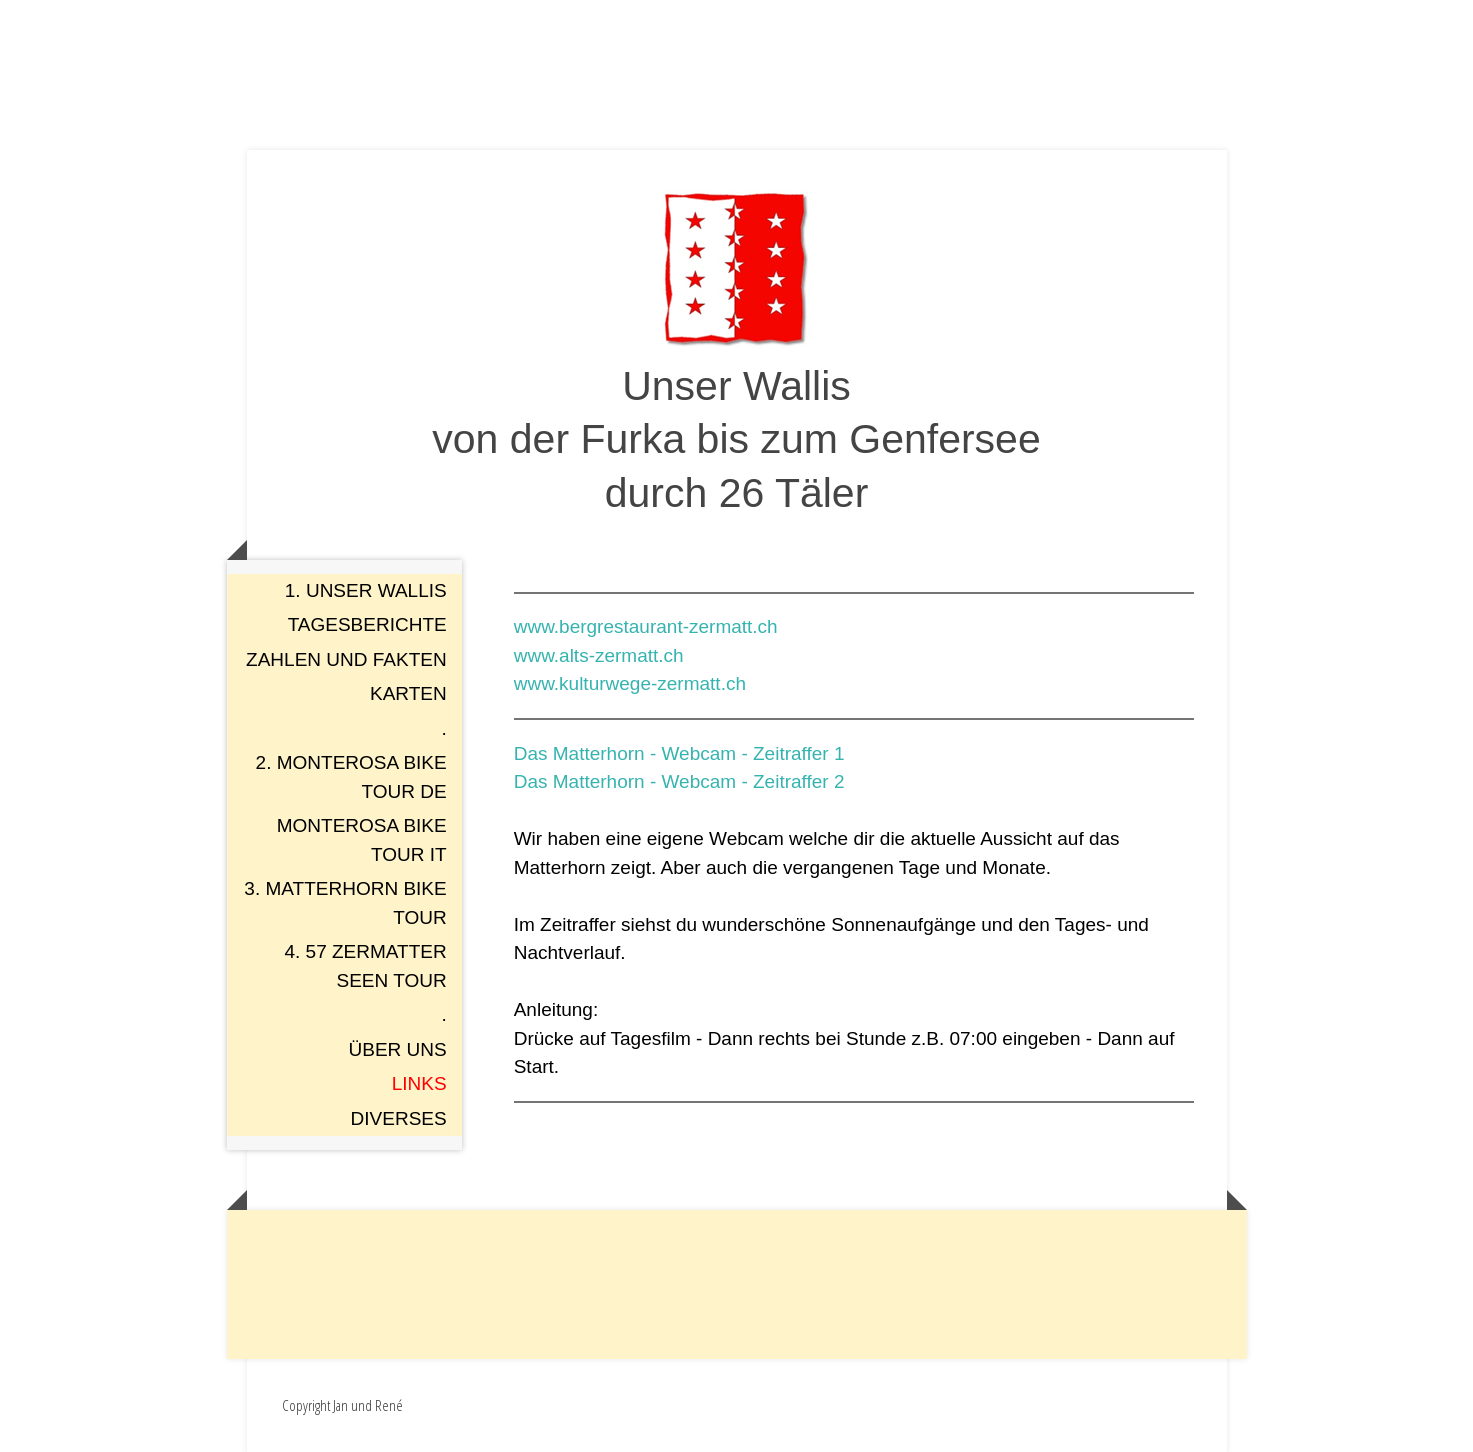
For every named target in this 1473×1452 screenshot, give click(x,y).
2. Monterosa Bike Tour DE (351, 777)
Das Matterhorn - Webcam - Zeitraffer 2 (679, 781)
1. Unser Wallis (366, 590)
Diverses (399, 1118)
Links (419, 1083)
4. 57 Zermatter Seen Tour (365, 966)
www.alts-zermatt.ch (599, 655)
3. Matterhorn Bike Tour (345, 903)
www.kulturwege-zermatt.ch (630, 683)
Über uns (398, 1049)
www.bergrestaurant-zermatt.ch (646, 626)
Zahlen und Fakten (346, 659)
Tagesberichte (367, 624)
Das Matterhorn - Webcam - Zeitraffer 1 (679, 753)
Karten (408, 693)
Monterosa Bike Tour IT (362, 840)
